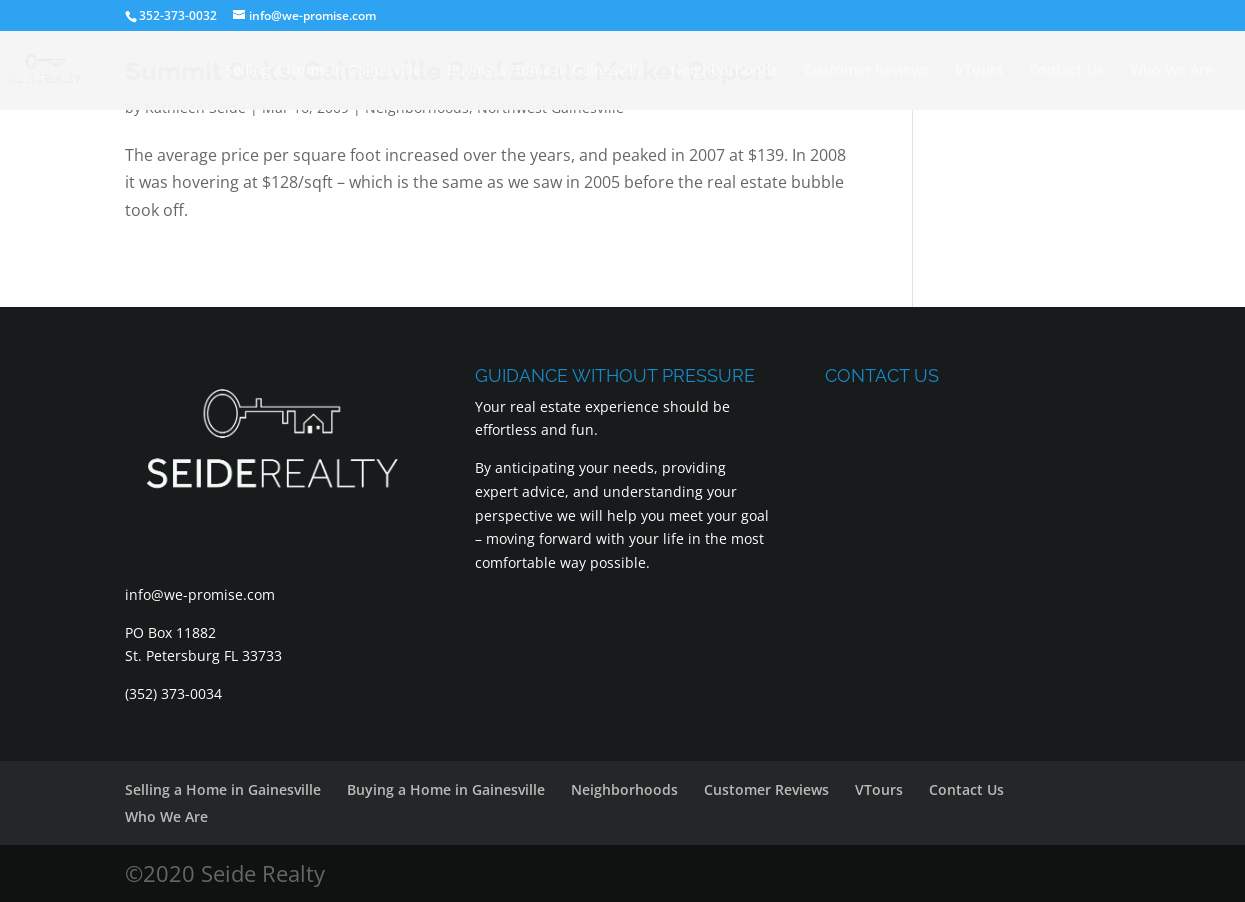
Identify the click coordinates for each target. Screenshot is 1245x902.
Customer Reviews (866, 71)
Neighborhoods (724, 71)
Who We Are (1171, 71)
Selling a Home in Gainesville (323, 71)
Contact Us (1066, 71)
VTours (979, 71)
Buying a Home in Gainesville (546, 71)
